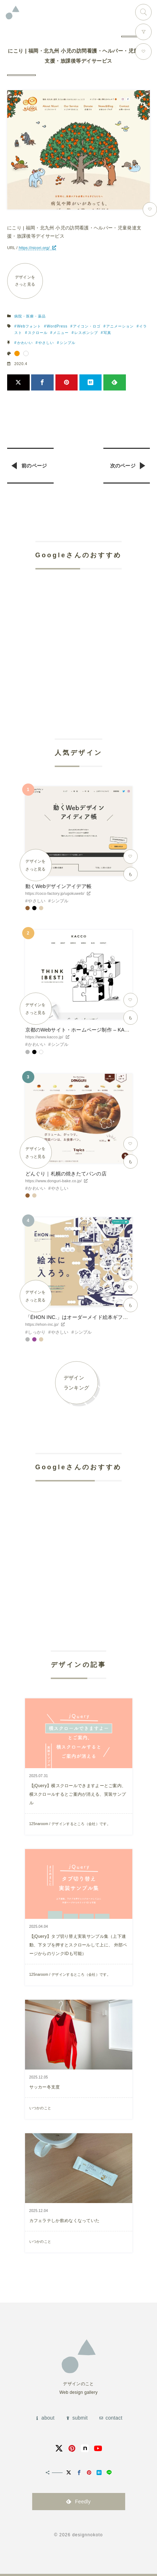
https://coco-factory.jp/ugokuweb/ (54, 893)
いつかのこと (40, 2108)
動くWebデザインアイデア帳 (58, 886)
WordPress (57, 326)
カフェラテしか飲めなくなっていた (64, 2220)
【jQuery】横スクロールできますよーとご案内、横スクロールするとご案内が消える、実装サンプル (77, 1794)
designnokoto (87, 2534)
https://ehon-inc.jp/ (42, 1324)
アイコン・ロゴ (86, 326)
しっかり (36, 1332)
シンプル (67, 343)
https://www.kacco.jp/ (44, 1037)
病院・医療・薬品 (30, 316)
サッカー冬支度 (44, 2087)
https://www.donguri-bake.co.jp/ (53, 1181)
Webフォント (29, 326)
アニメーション (120, 326)
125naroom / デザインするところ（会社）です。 (70, 1824)
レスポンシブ (86, 333)
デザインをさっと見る (25, 280)
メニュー (61, 333)
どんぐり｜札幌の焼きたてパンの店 (66, 1174)
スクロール (38, 333)
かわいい (25, 343)
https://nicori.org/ (34, 248)
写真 (107, 333)
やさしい (46, 343)
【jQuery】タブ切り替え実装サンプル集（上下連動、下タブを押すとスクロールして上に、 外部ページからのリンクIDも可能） (78, 1945)
